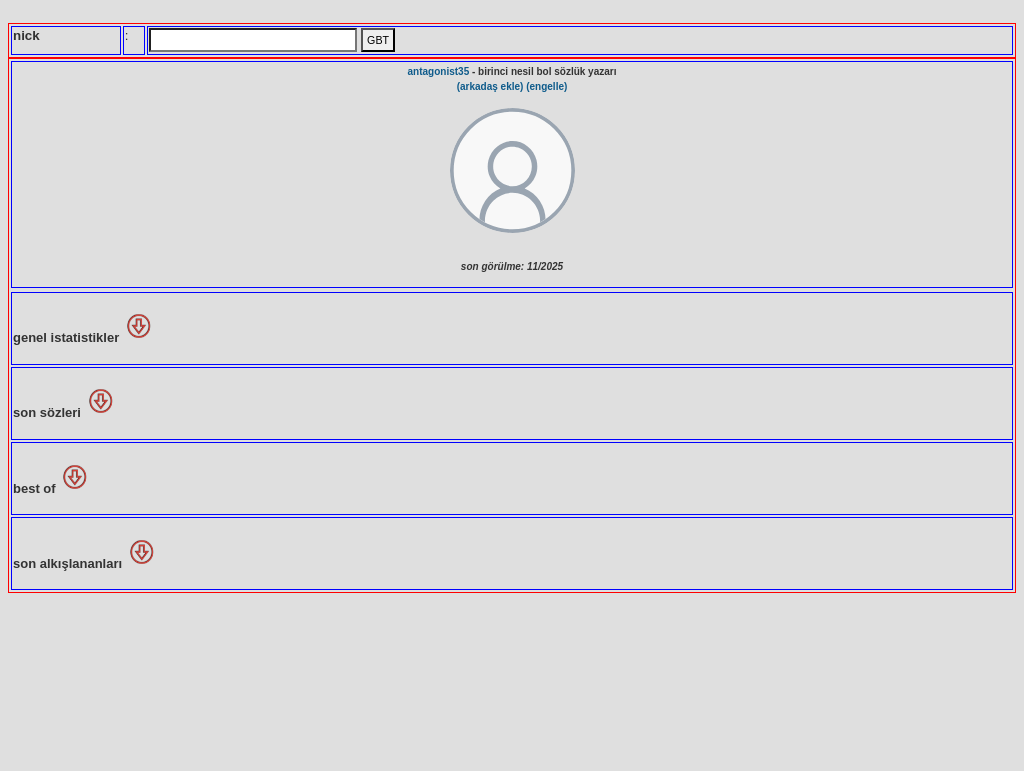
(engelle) (546, 86)
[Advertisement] (512, 680)
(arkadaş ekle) (490, 86)
